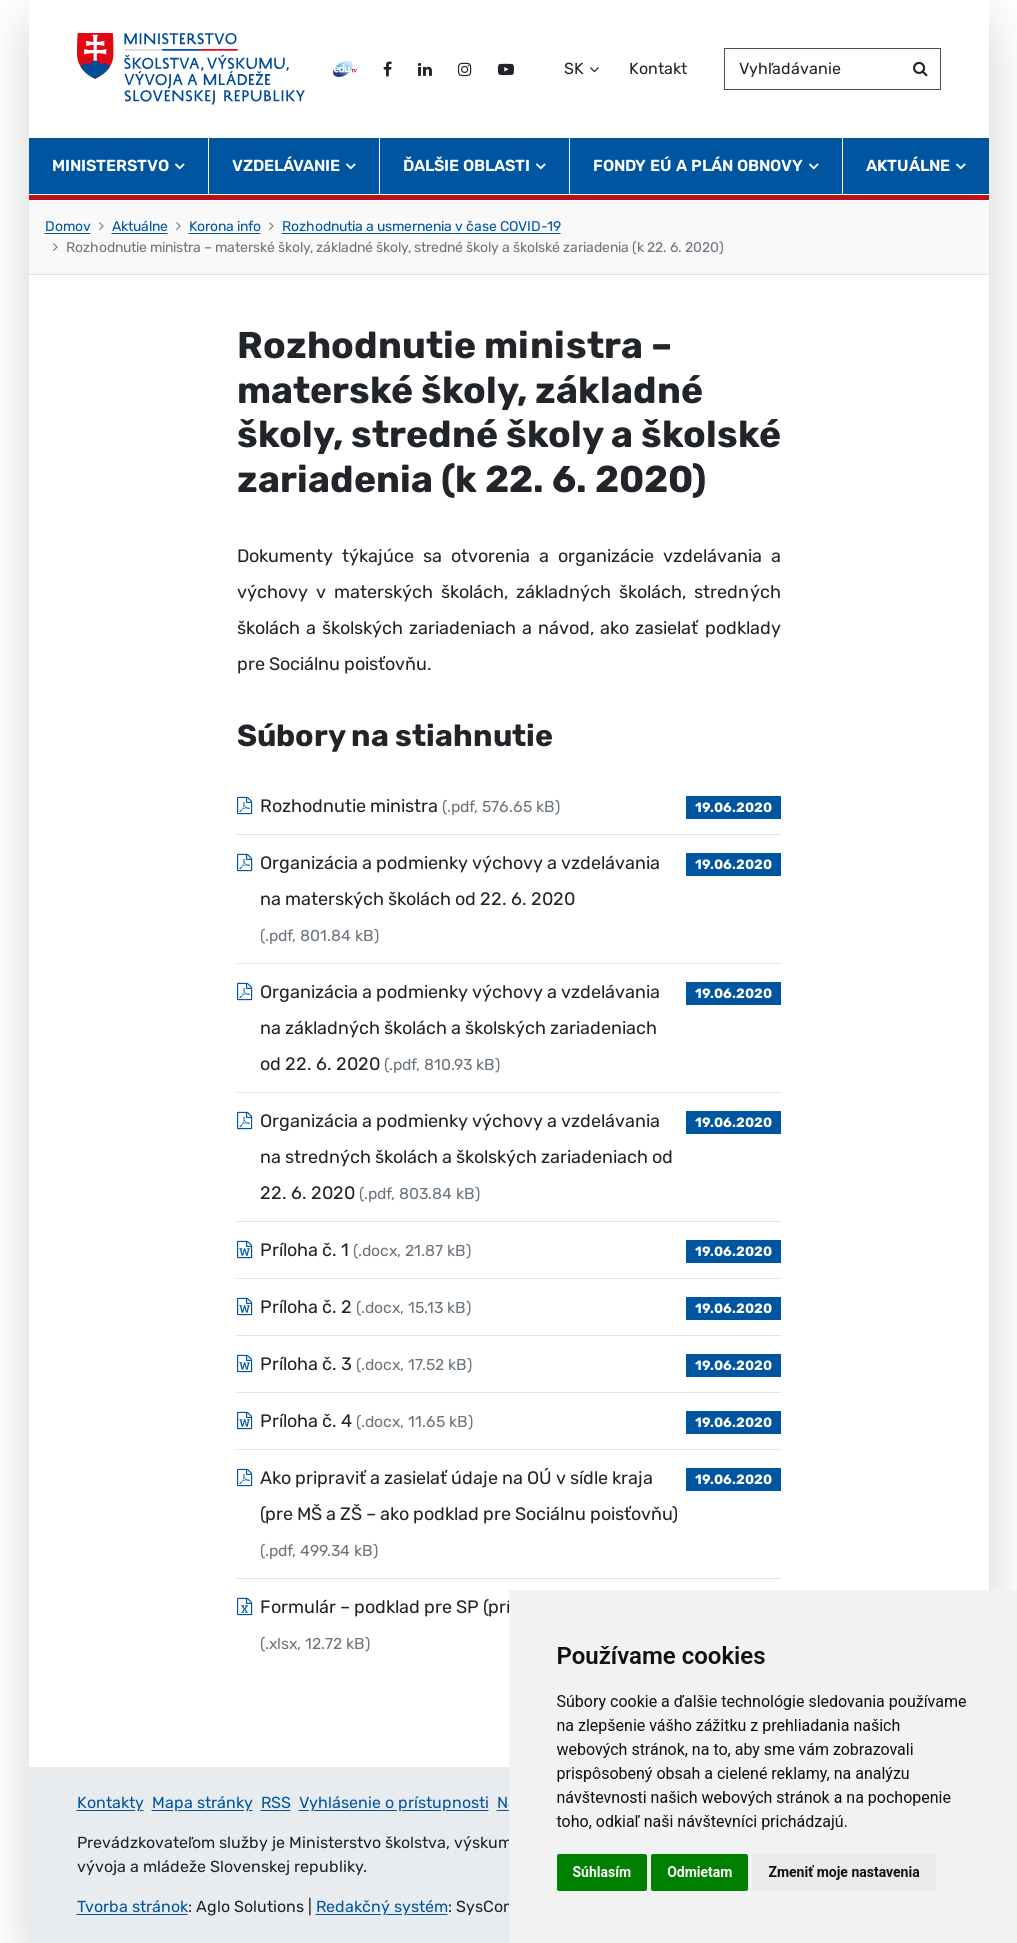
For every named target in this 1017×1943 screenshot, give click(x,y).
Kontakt (658, 68)
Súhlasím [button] (602, 1872)
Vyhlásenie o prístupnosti (394, 1802)
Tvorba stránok (132, 1906)
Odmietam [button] (699, 1872)
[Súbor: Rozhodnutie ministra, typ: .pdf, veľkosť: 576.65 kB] (509, 806)
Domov (68, 226)
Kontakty (110, 1802)
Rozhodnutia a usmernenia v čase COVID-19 (421, 226)
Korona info (225, 226)
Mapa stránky (202, 1802)
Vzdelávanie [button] (286, 165)
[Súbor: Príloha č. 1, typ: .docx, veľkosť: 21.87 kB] (509, 1250)
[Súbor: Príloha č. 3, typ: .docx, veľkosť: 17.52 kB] (509, 1364)
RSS (276, 1802)
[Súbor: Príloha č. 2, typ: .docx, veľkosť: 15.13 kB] (509, 1307)
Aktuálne (140, 226)
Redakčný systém (382, 1906)
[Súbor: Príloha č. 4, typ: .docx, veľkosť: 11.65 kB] (509, 1421)
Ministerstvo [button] (110, 165)
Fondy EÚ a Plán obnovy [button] (698, 165)
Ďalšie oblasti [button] (466, 165)
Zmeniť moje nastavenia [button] (843, 1872)
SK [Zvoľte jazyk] (574, 68)
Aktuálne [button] (908, 165)
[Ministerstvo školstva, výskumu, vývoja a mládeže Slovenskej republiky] (191, 69)
